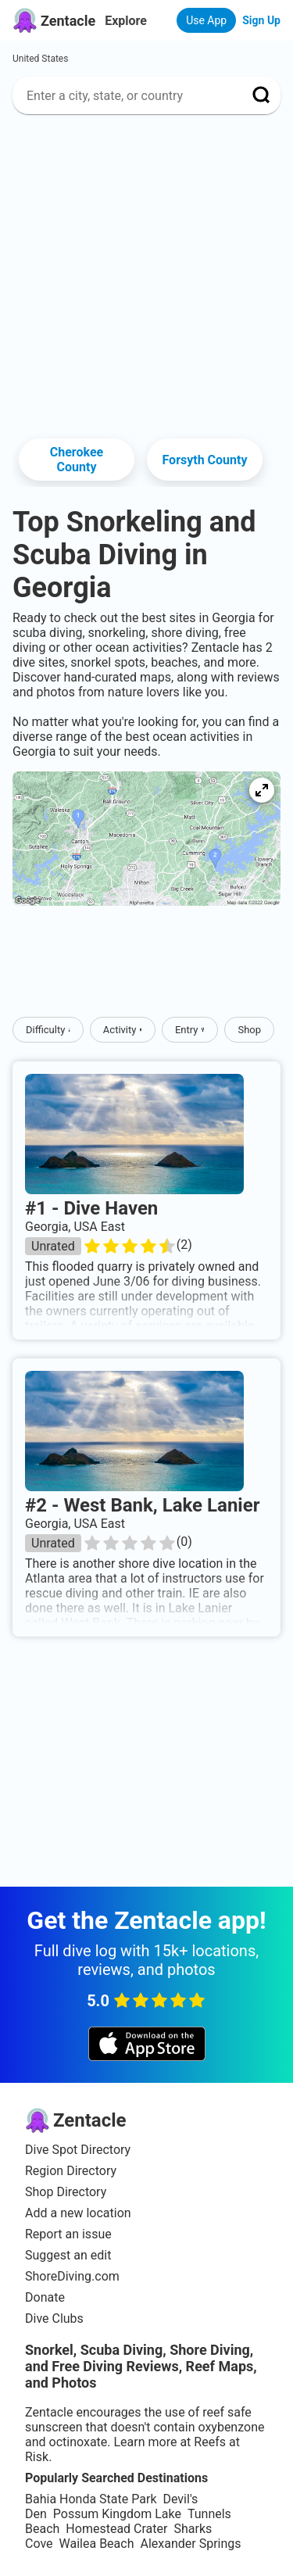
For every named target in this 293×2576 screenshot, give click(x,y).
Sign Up (261, 20)
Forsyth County (204, 460)
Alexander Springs (190, 2543)
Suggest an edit (68, 2255)
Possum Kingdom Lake (117, 2513)
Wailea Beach (96, 2543)
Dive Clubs (54, 2318)
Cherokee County (76, 459)
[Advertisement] (146, 273)
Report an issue (68, 2234)
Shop (249, 1030)
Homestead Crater (116, 2528)
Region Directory (70, 2170)
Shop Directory (65, 2191)
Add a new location (78, 2213)
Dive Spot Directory (77, 2149)
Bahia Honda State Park (90, 2499)
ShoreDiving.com (72, 2276)
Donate (45, 2297)
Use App (206, 20)
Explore (126, 20)
